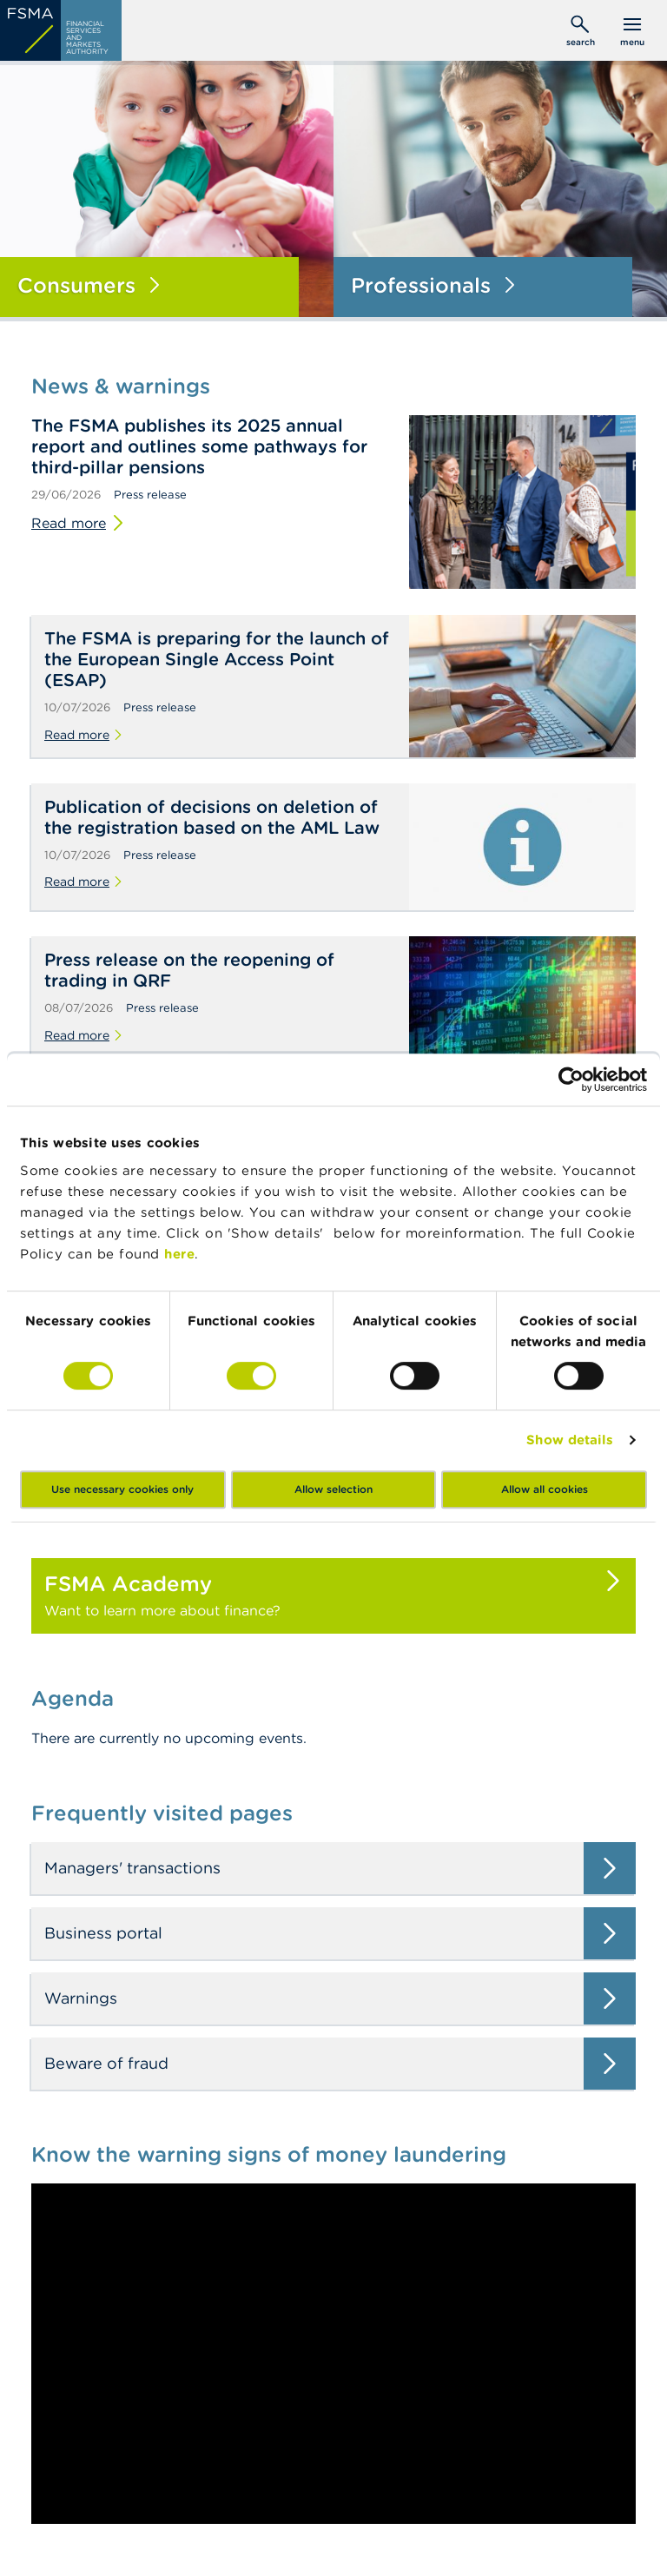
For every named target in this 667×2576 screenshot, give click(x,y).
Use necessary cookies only (122, 1489)
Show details (569, 1439)
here (179, 1253)
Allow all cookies (544, 1489)
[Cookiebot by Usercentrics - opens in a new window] (571, 1080)
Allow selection (333, 1489)
